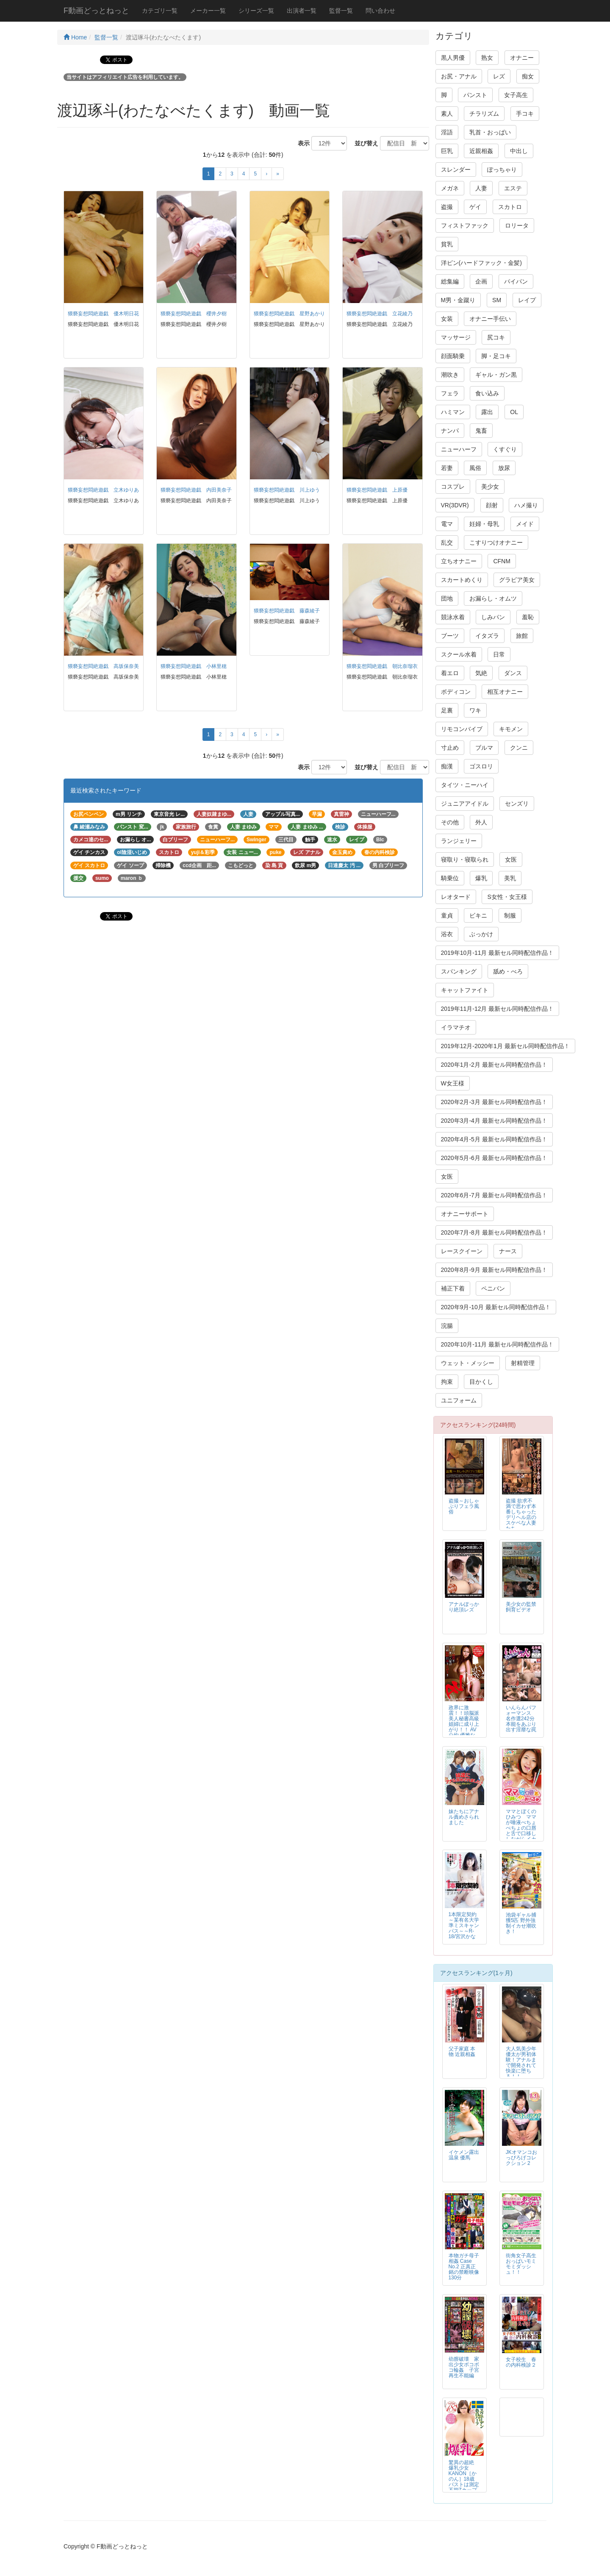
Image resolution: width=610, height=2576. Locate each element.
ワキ (475, 710)
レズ (499, 76)
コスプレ (453, 486)
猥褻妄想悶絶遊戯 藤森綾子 (287, 611)
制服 (510, 915)
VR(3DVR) (455, 505)
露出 (487, 412)
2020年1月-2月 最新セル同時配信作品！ (494, 1064)
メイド (525, 523)
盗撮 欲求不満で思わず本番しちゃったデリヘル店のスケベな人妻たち (521, 1514)
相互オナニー (505, 691)
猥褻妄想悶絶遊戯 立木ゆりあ (103, 490)
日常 (499, 654)
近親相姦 (481, 150)
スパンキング (459, 971)
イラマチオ (456, 1027)
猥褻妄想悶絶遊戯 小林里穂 (194, 666)
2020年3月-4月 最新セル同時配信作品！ (494, 1120)
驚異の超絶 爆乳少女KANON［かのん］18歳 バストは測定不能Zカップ (464, 2476)
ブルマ (484, 747)
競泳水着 (453, 617)
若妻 (447, 468)
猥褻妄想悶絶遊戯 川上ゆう (287, 490)
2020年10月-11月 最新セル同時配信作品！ (497, 1344)
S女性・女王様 (507, 896)
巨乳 (447, 150)
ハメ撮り (526, 505)
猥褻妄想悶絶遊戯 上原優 (377, 490)
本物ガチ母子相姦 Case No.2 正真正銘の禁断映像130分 (464, 2267)
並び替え (363, 143)
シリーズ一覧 (256, 10)
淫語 (447, 132)
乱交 (447, 542)
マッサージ (456, 337)
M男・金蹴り (458, 300)
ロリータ (517, 225)
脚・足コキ (496, 356)
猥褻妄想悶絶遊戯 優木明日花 (103, 314)
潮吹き (450, 374)
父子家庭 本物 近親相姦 (462, 2051)
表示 (301, 143)
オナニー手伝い (490, 318)
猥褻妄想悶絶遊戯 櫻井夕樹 (194, 314)
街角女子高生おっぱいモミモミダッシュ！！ (521, 2264)
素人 (447, 113)
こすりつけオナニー (496, 542)
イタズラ (487, 635)
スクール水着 (459, 654)
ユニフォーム (459, 1400)
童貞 (447, 915)
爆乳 (481, 878)
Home (75, 37)
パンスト (475, 95)
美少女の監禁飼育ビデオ (521, 1607)
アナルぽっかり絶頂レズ (464, 1607)
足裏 (447, 710)
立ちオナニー (459, 561)
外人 (481, 822)
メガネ (450, 188)
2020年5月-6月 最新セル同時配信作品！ (494, 1157)
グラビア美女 (517, 579)
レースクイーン (461, 1251)
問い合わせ (380, 10)
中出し (519, 150)
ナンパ (450, 430)
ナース (508, 1251)
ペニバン (493, 1288)
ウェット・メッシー (467, 1363)
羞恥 (528, 617)
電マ (447, 523)
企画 (481, 281)
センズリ (517, 803)
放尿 (504, 468)
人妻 (481, 188)
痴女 (528, 76)
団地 (447, 598)
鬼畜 (481, 430)
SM (496, 300)
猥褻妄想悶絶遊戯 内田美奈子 (196, 490)
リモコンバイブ (461, 729)
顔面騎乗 (453, 356)
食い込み (487, 393)
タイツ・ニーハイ (464, 785)
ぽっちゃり (502, 169)
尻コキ (496, 337)
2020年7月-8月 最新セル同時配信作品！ (494, 1232)
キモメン (511, 729)
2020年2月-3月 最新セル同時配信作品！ (494, 1102)
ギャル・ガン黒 (496, 374)
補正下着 (453, 1288)
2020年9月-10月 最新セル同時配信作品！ (496, 1307)
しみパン (493, 617)
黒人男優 (453, 57)
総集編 (450, 281)
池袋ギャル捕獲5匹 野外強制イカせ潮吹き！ (521, 1923)
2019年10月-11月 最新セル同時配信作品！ (497, 952)
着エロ (450, 673)
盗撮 (447, 206)
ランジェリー (459, 840)
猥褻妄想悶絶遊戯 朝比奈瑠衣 (382, 666)
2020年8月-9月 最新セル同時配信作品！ (494, 1269)
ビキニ (478, 915)
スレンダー (456, 169)
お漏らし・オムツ (493, 598)
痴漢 (447, 766)
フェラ (450, 393)
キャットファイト (464, 990)
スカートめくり (461, 579)
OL (514, 412)
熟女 (487, 57)
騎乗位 (450, 878)
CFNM (501, 561)
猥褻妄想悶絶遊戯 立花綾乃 (380, 314)
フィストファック (464, 225)
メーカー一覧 (208, 10)
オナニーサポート (464, 1213)
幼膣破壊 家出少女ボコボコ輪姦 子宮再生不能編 (464, 2367)
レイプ (527, 300)
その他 (450, 822)
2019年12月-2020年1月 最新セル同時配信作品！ (505, 1046)
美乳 (510, 878)
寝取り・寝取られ (464, 859)
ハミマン (453, 412)
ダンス (513, 673)
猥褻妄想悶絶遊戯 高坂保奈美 (103, 666)
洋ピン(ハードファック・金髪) (481, 262)
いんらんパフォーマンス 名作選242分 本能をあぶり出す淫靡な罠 (521, 1719)
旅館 (522, 635)
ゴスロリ (481, 766)
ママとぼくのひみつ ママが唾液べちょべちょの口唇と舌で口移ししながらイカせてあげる (521, 1828)
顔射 (492, 505)
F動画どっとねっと (96, 10)
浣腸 (447, 1325)
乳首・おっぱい (490, 132)
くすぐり (505, 449)
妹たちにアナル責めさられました (464, 1816)
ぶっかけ (481, 934)
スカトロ (510, 206)
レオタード (456, 896)
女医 (511, 859)
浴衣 (447, 934)
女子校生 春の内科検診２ (521, 2362)
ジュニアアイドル (464, 803)
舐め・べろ (508, 971)
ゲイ (475, 206)
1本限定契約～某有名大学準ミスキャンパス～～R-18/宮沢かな (464, 1925)
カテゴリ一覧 (159, 10)
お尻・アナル (459, 76)
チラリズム (484, 113)
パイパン (516, 281)
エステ (513, 188)
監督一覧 (341, 10)
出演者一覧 (301, 10)
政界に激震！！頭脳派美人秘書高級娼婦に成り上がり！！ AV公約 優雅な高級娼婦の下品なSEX (464, 1727)
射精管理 (523, 1363)
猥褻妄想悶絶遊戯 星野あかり (289, 314)
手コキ (525, 113)
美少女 (490, 486)
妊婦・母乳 (484, 523)
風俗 (475, 468)
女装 (447, 318)
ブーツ (450, 635)
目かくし (481, 1381)
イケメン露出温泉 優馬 (464, 2155)
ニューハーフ (459, 449)
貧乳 (447, 244)
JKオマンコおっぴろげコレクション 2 (521, 2157)
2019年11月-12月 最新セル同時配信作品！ (497, 1008)
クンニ (519, 747)
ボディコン (456, 691)
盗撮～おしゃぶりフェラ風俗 (464, 1506)
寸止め (450, 747)
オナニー (522, 57)
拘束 (447, 1381)
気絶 (481, 673)
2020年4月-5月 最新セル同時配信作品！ (494, 1139)
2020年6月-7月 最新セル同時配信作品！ (494, 1195)
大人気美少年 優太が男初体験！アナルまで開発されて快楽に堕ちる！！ (521, 2062)
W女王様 (452, 1083)
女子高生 (516, 95)
